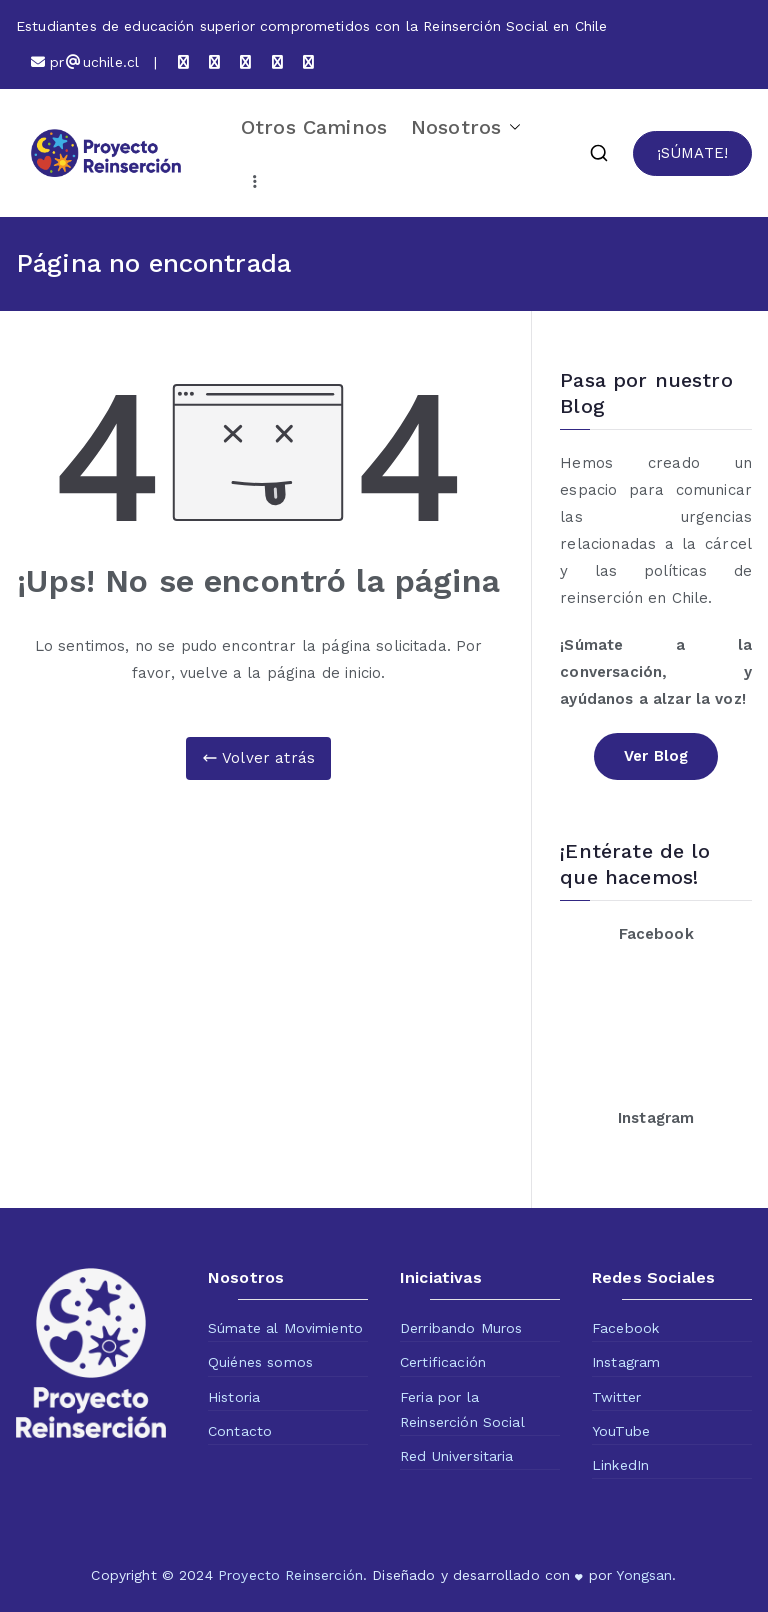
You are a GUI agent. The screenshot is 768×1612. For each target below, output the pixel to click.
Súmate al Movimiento (285, 1328)
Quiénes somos (260, 1362)
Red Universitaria (457, 1456)
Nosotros (466, 127)
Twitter (616, 1397)
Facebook (625, 1328)
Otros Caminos (314, 127)
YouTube (621, 1431)
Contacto (240, 1431)
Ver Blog (656, 756)
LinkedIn (620, 1465)
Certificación (443, 1362)
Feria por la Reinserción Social (462, 1409)
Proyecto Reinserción (290, 1575)
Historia (234, 1397)
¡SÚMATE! (692, 153)
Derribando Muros (461, 1328)
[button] (511, 127)
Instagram (626, 1362)
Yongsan (644, 1575)
